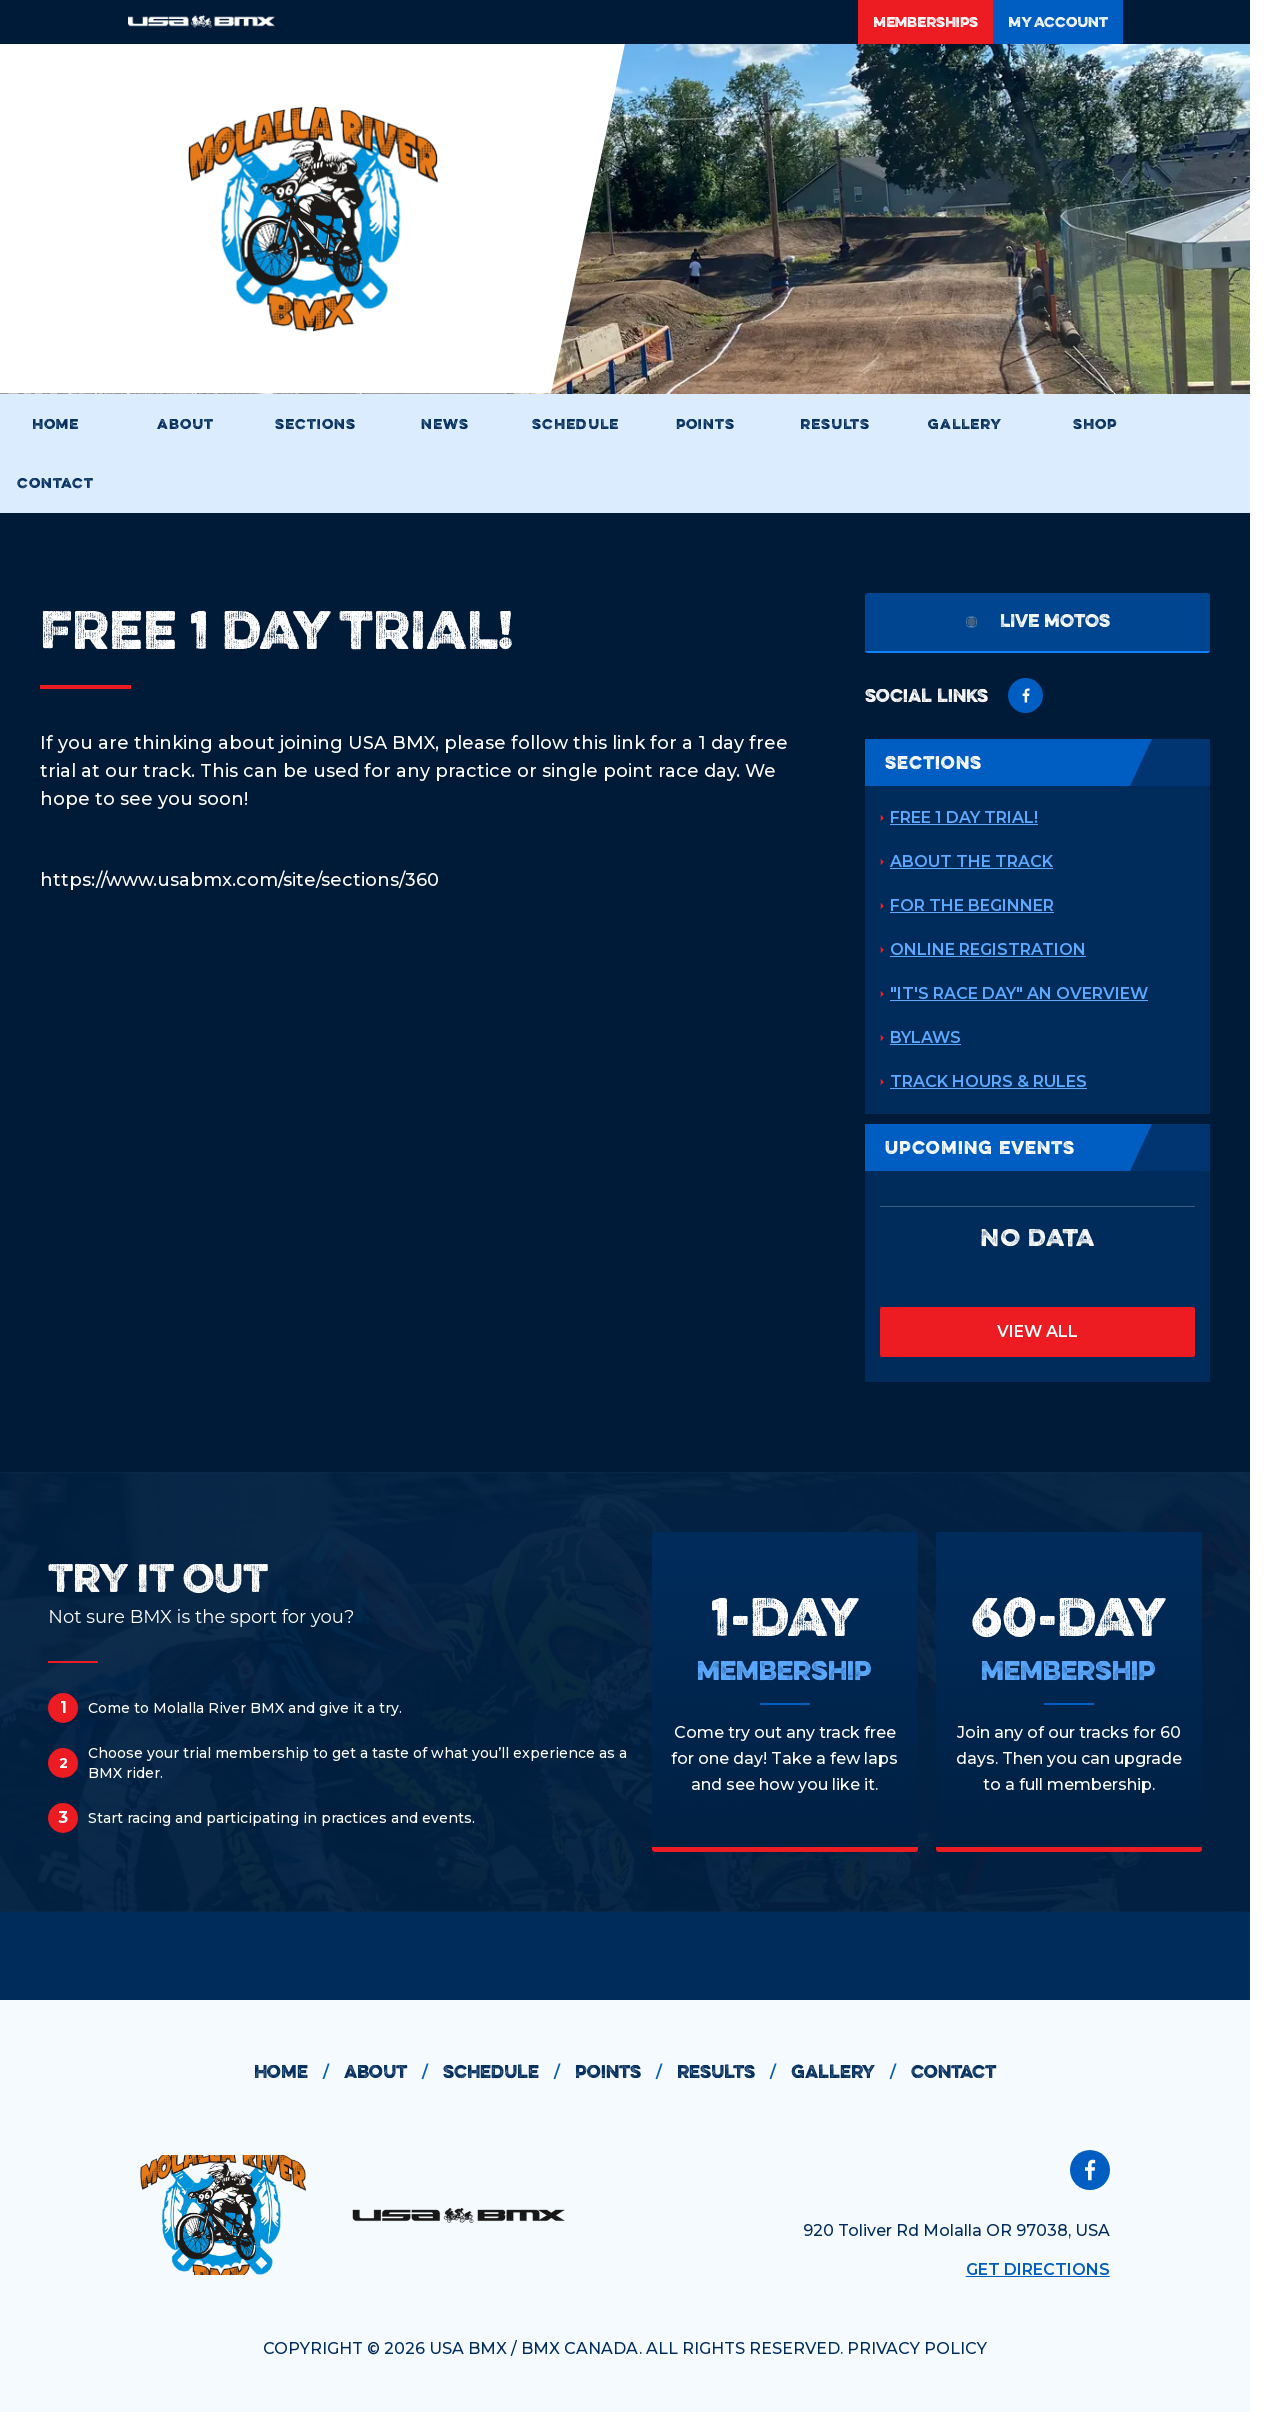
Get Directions (1038, 2269)
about (393, 2072)
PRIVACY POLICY (917, 2348)
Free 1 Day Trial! (964, 817)
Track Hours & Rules (988, 1081)
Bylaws (925, 1037)
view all (1037, 1331)
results (734, 2072)
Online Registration (988, 949)
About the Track (971, 861)
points (626, 2072)
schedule (509, 2072)
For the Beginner (972, 905)
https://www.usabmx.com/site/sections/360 (239, 880)
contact (953, 2071)
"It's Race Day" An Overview (1019, 993)
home (299, 2072)
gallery (851, 2072)
